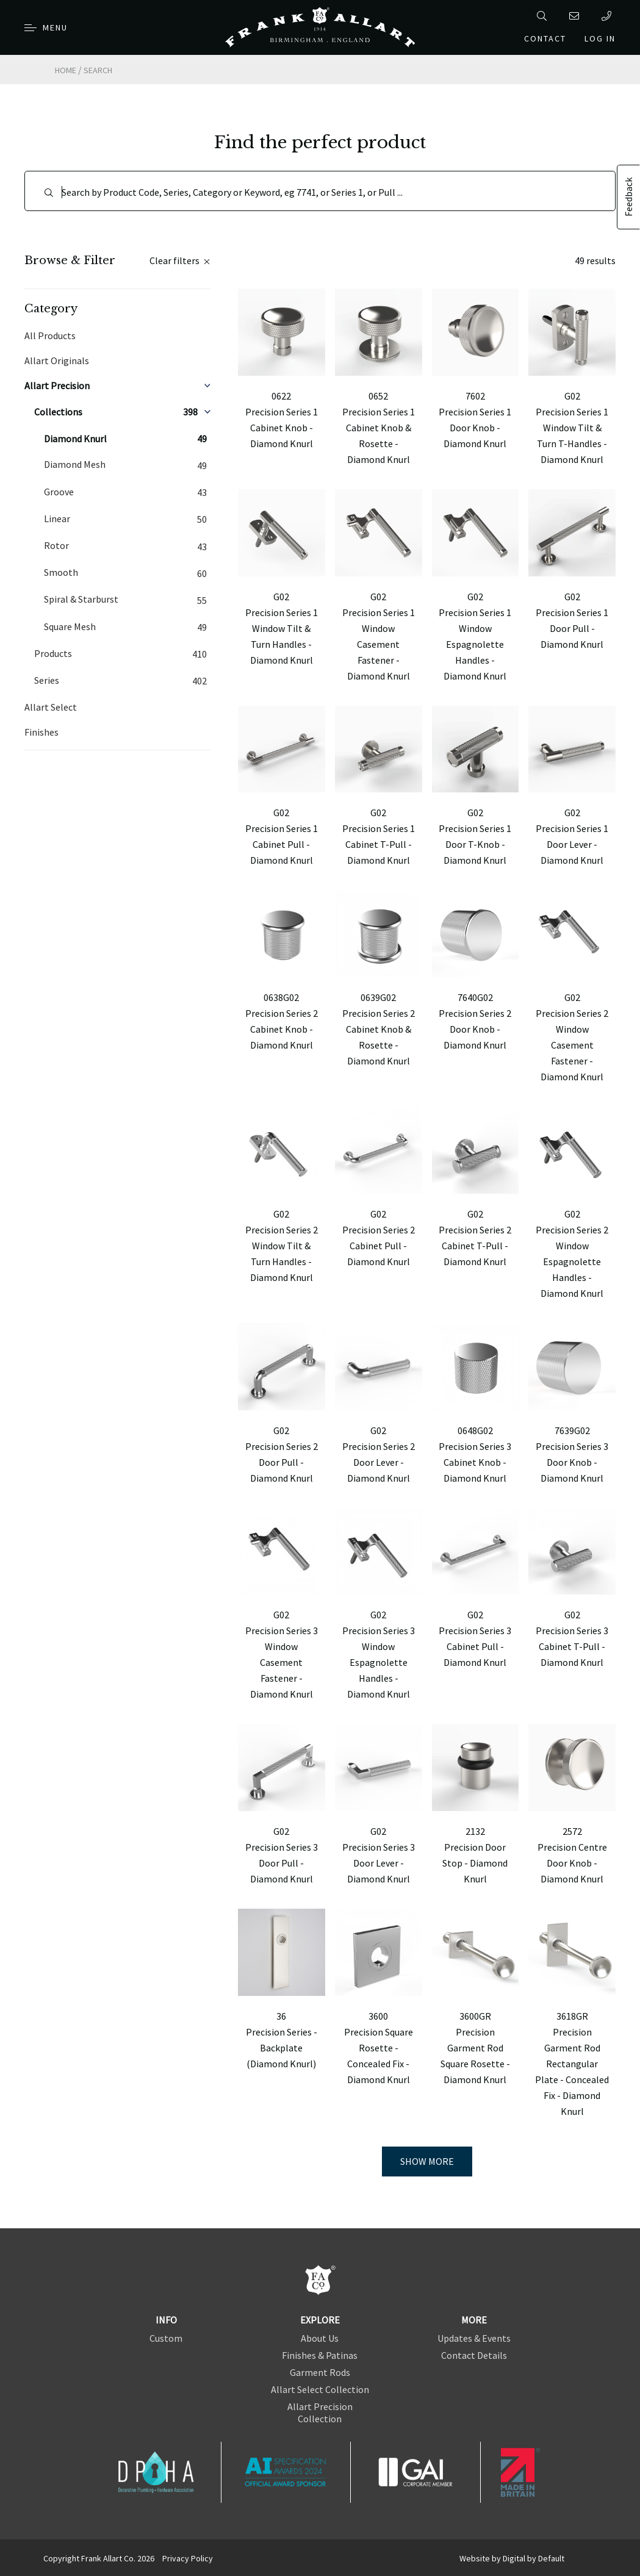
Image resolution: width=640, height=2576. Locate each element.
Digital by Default (533, 2558)
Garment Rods (320, 2372)
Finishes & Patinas (320, 2355)
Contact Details (474, 2355)
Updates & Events (474, 2338)
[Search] (320, 191)
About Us (320, 2338)
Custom (165, 2338)
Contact (545, 38)
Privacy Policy (187, 2558)
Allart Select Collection (320, 2389)
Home (65, 70)
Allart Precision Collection (320, 2412)
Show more (427, 2161)
